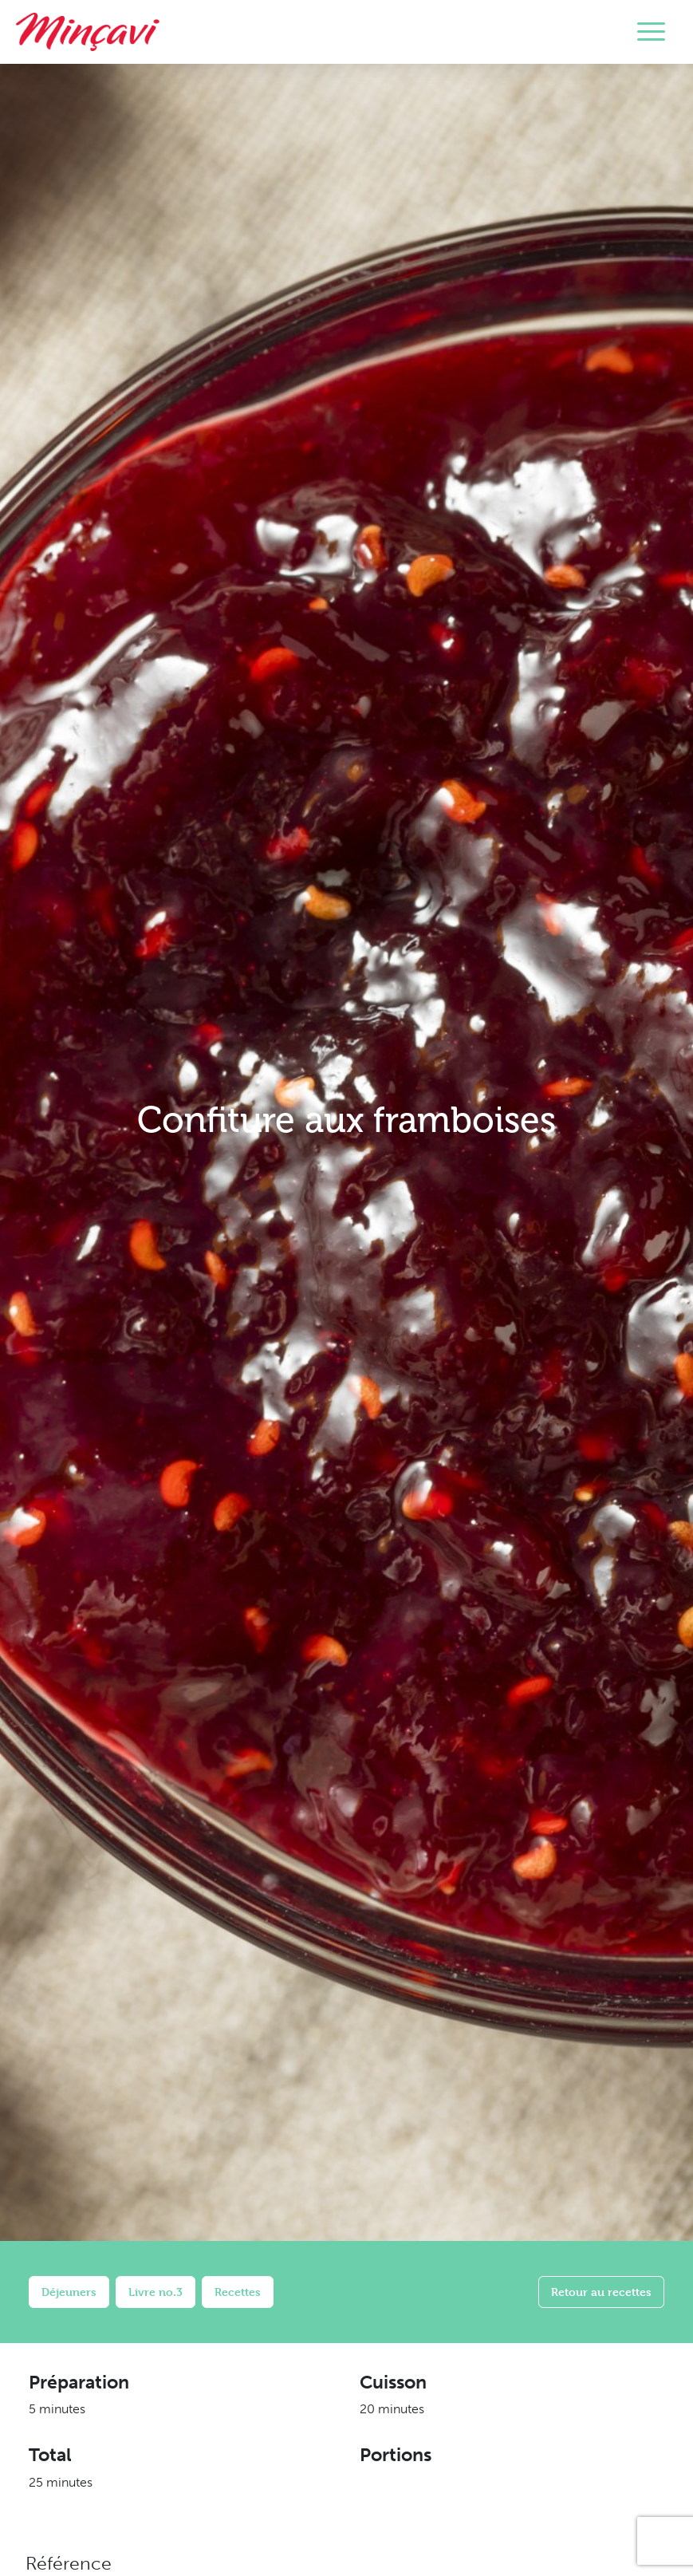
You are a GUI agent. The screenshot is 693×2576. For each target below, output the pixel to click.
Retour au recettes (601, 2291)
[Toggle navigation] (651, 31)
